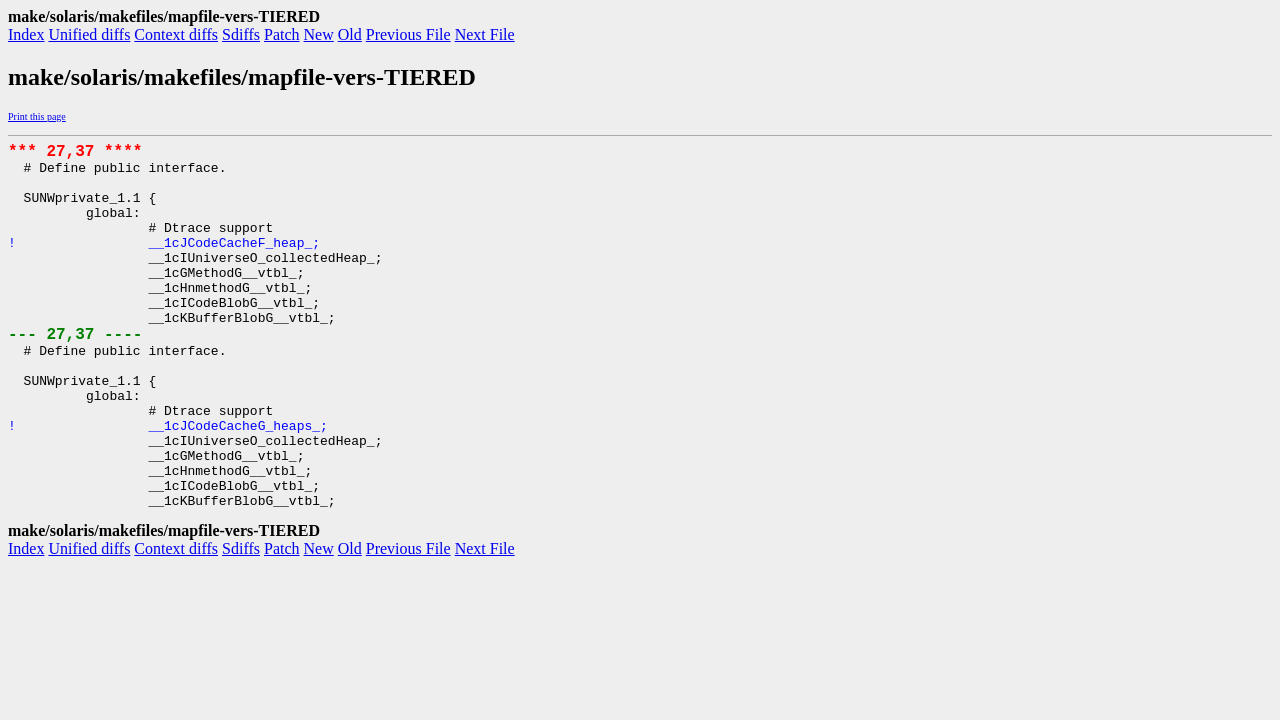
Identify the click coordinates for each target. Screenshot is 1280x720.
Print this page (37, 116)
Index (26, 34)
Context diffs (176, 34)
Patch (282, 34)
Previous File (408, 34)
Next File (485, 34)
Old (350, 34)
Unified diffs (89, 34)
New (319, 34)
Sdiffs (241, 34)
